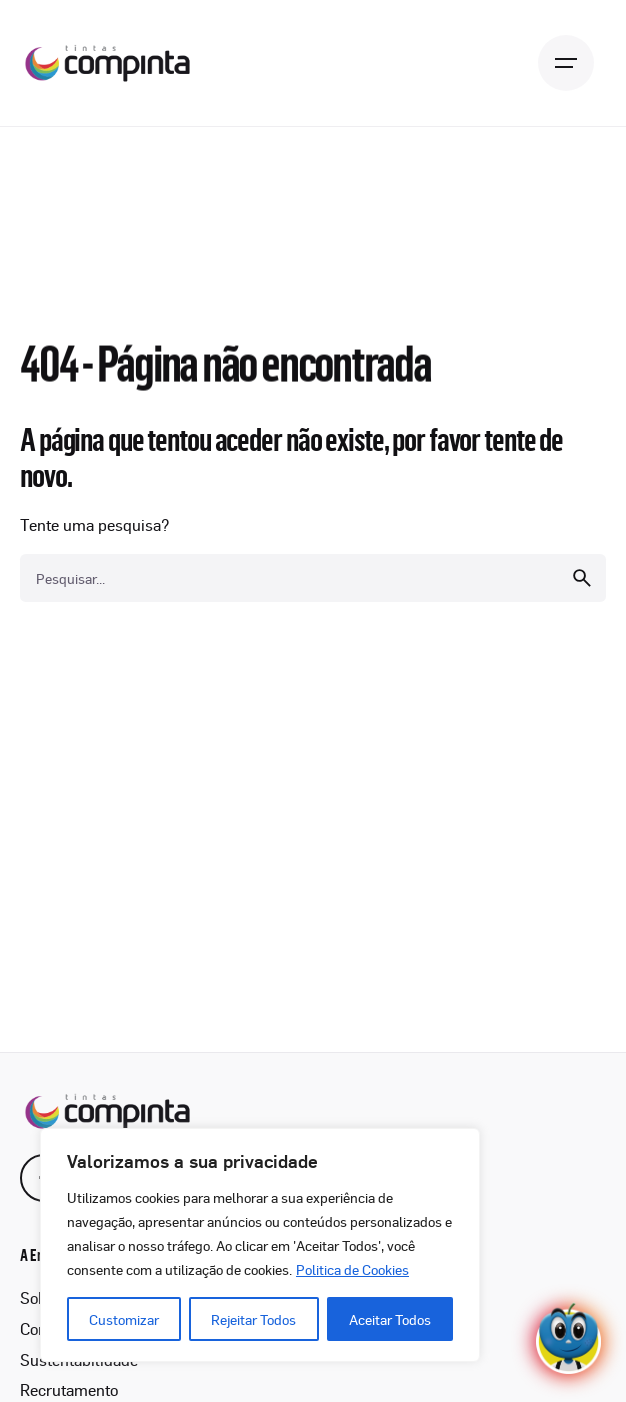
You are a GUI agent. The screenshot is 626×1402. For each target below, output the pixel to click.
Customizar (124, 1319)
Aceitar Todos (390, 1319)
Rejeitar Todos (253, 1319)
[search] (582, 578)
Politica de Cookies (352, 1269)
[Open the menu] (566, 63)
